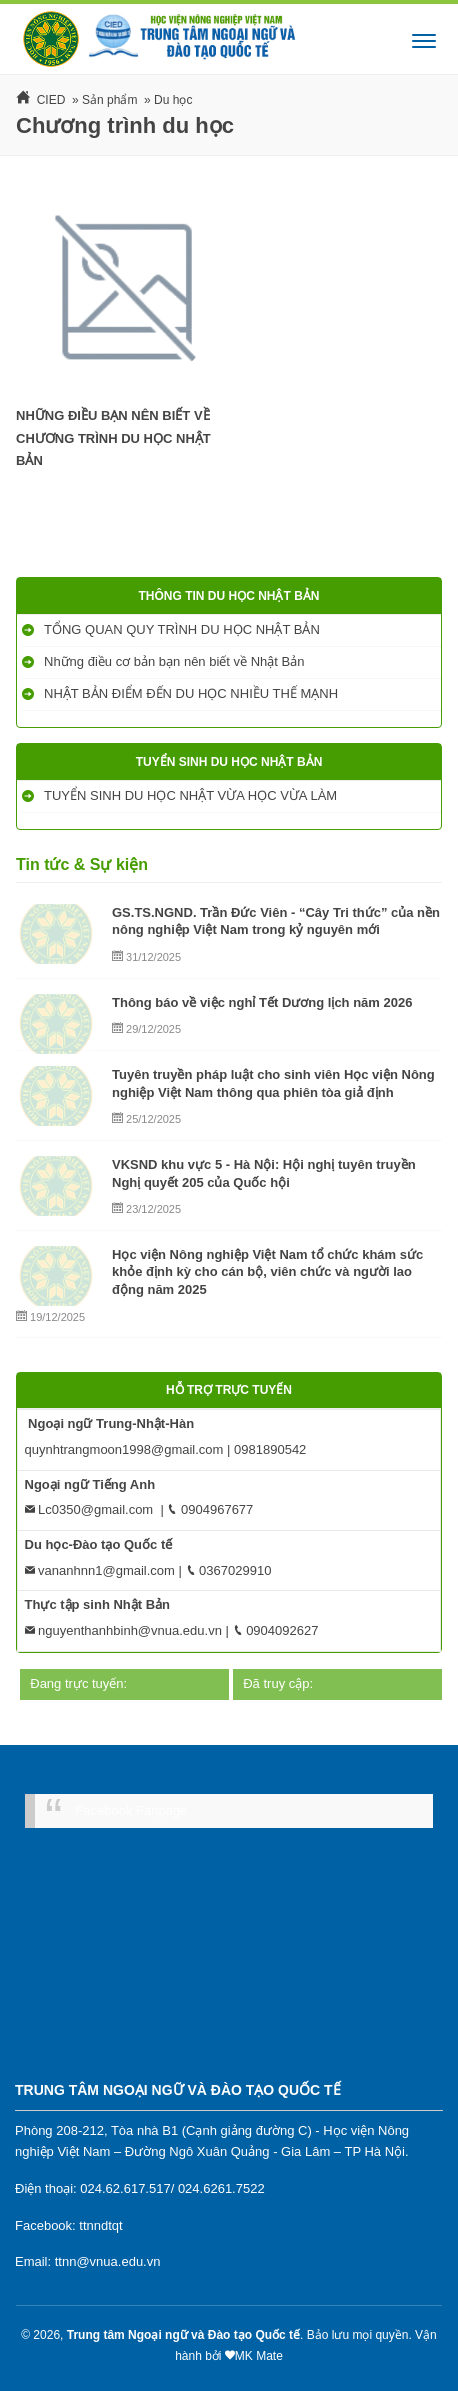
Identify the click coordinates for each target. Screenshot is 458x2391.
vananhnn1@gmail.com (100, 1570)
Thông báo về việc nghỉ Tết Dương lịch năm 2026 (262, 1002)
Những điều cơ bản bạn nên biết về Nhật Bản (176, 661)
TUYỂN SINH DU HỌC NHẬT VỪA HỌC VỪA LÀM (192, 795)
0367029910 (229, 1570)
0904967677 (210, 1509)
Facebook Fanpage (131, 1810)
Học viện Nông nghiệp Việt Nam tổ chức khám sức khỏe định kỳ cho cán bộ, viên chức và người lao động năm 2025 (267, 1272)
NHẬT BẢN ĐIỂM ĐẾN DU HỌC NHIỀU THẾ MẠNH (193, 693)
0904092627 (276, 1630)
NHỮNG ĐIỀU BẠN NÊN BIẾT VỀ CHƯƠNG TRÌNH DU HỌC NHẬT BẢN (113, 438)
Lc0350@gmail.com (89, 1509)
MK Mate (259, 2356)
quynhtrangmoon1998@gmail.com (124, 1449)
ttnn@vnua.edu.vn (108, 2261)
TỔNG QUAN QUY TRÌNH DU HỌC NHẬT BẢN (183, 629)
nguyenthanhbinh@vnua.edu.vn (123, 1630)
